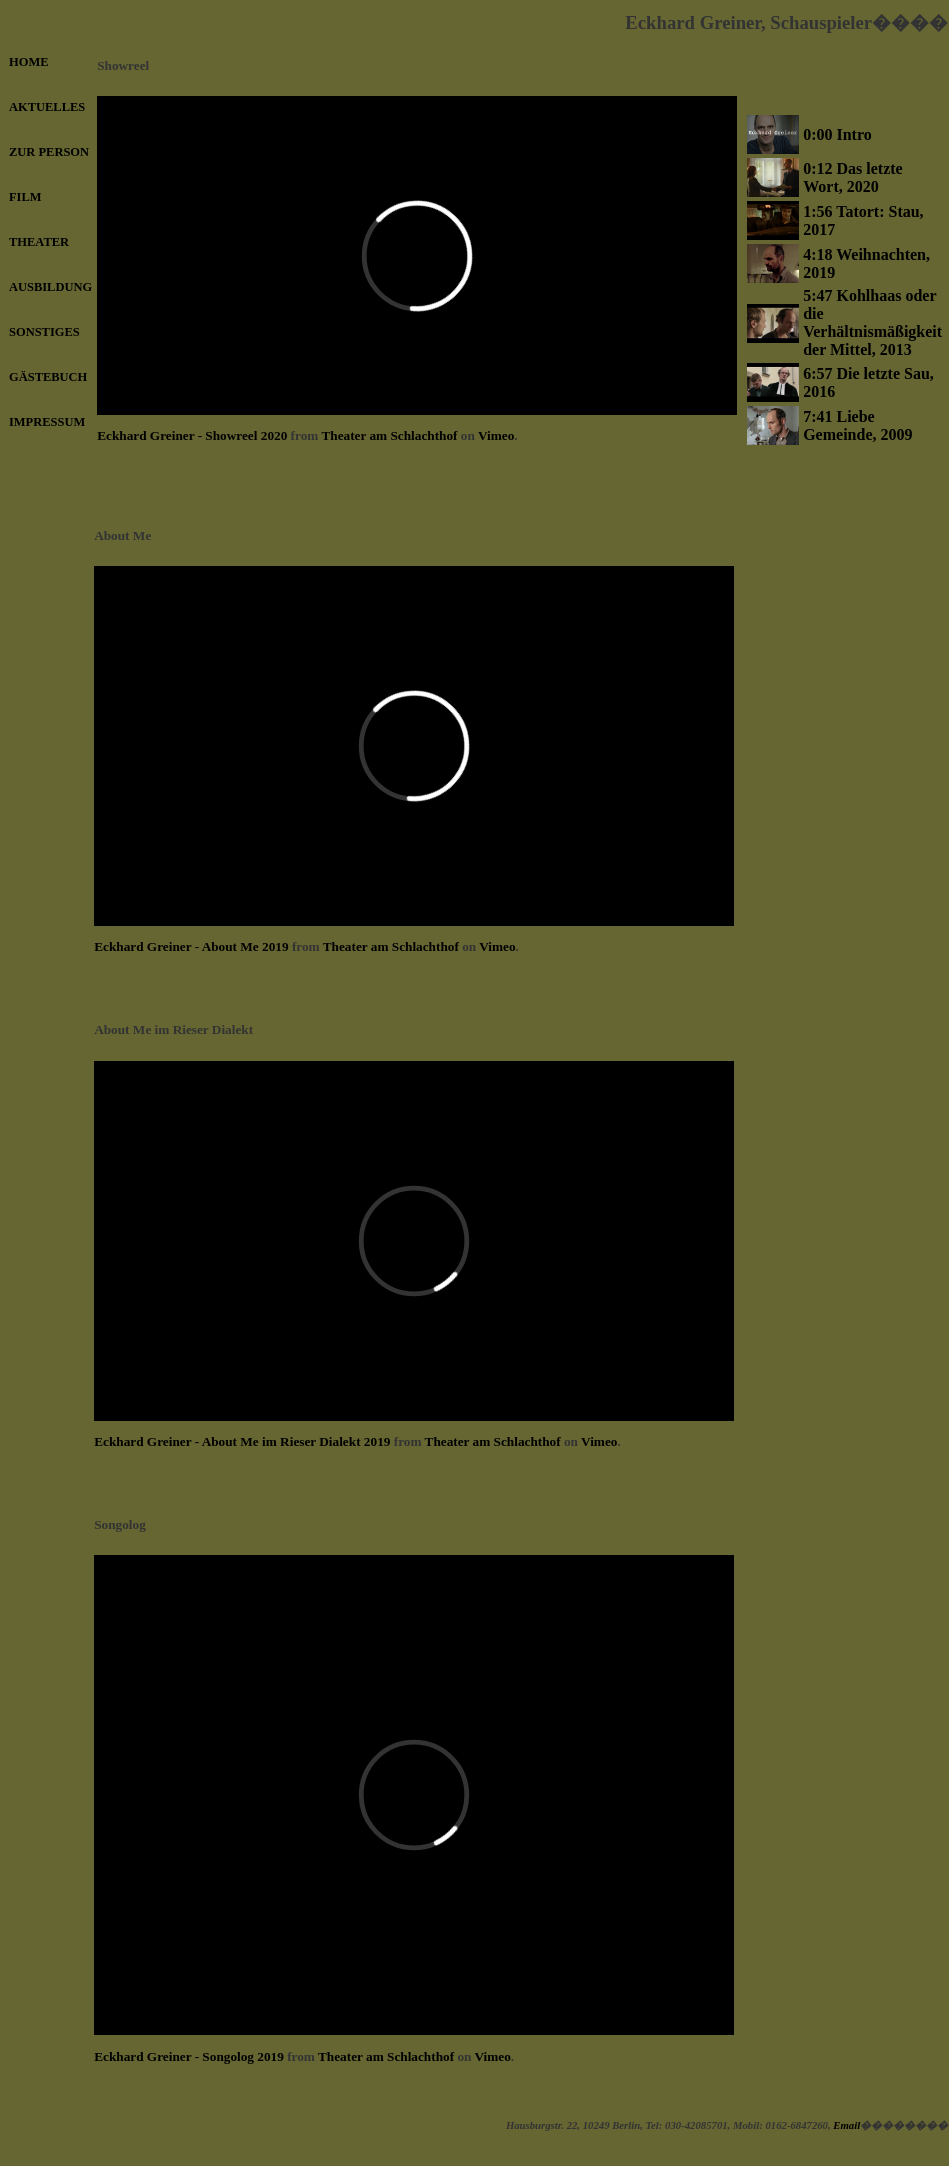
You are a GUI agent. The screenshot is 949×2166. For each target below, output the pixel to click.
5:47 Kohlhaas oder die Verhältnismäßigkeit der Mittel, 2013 (872, 322)
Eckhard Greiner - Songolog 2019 (189, 2056)
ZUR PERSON (49, 152)
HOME (28, 62)
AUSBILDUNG (50, 287)
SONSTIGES (44, 332)
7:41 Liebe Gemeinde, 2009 (857, 425)
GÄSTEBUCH (48, 377)
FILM (25, 197)
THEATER (39, 242)
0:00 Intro (837, 134)
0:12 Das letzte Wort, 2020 (853, 177)
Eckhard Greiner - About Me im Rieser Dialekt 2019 (242, 1441)
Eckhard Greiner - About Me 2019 (191, 946)
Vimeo (496, 435)
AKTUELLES (47, 107)
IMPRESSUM (47, 422)
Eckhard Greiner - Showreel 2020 (192, 435)
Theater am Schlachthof (389, 435)
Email (846, 2125)
